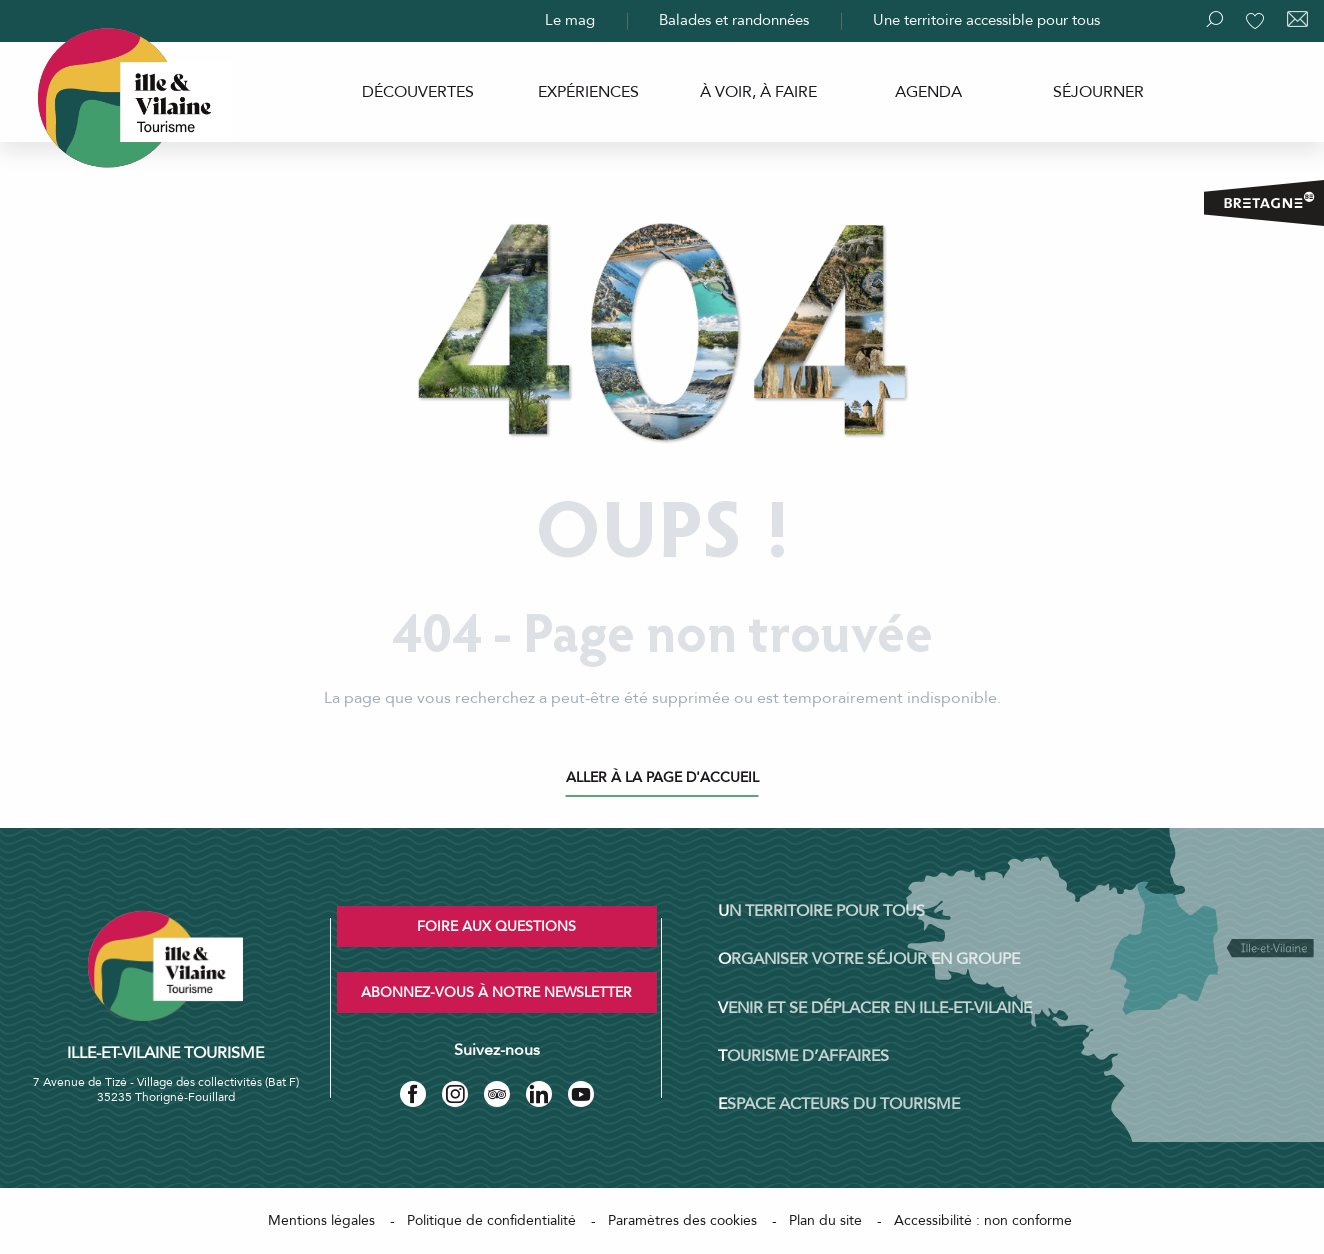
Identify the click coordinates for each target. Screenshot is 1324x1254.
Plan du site (825, 1220)
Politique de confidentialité (491, 1220)
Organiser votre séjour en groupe (869, 959)
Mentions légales (321, 1220)
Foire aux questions (496, 926)
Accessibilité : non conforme (983, 1220)
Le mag (570, 20)
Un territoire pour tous (821, 911)
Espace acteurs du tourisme (839, 1104)
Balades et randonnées (734, 20)
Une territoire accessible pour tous (986, 20)
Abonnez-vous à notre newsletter (496, 992)
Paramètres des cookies (682, 1220)
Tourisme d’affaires (803, 1056)
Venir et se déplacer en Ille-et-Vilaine (875, 1008)
